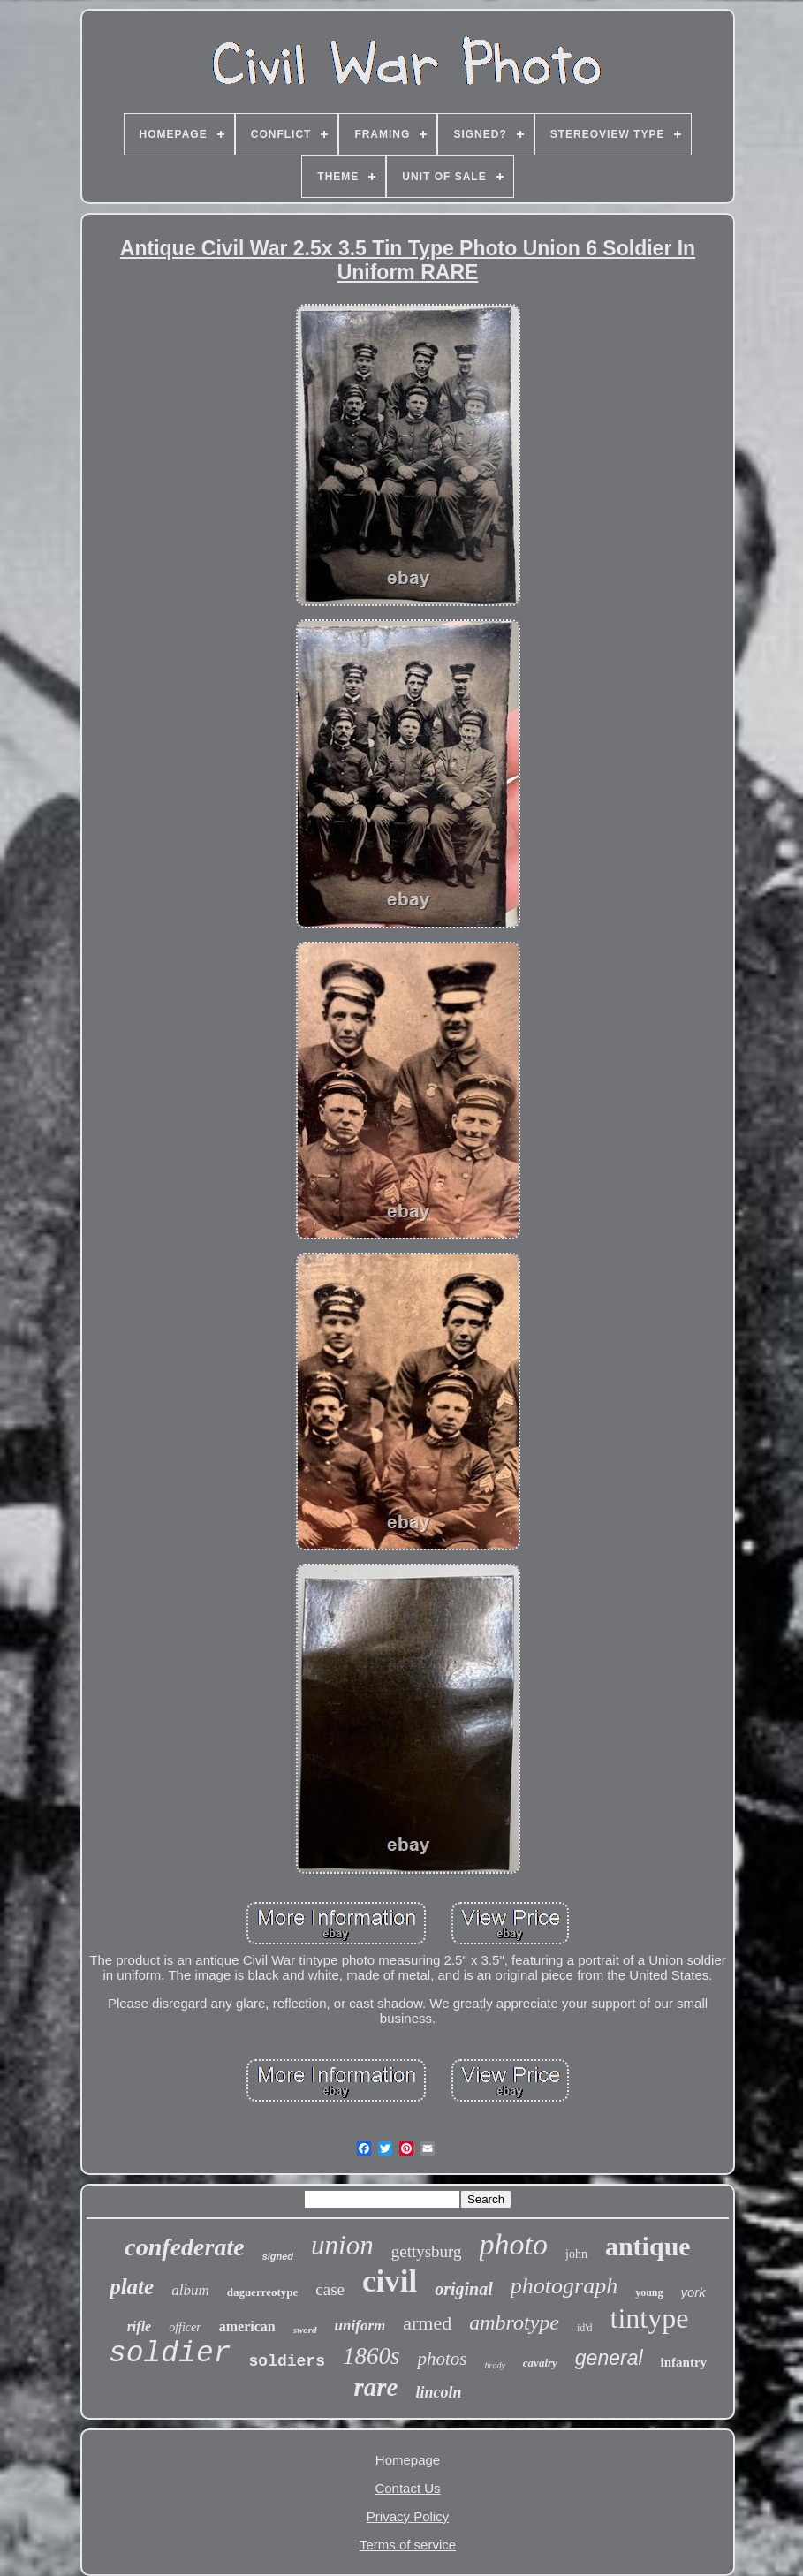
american (247, 2326)
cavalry (540, 2362)
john (576, 2254)
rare (376, 2387)
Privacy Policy (408, 2516)
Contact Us (407, 2488)
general (609, 2357)
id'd (585, 2328)
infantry (684, 2362)
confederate (184, 2247)
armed (427, 2323)
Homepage (407, 2459)
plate (132, 2287)
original (464, 2289)
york (693, 2291)
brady (495, 2365)
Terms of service (408, 2544)
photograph (564, 2286)
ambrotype (514, 2322)
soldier (170, 2353)
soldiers (287, 2361)
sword (305, 2329)
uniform (360, 2325)
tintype (649, 2318)
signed (277, 2256)
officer (185, 2327)
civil (389, 2281)
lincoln (438, 2392)
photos (441, 2358)
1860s (371, 2356)
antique (648, 2246)
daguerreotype (263, 2292)
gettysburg (426, 2251)
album (190, 2290)
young (649, 2292)
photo (514, 2244)
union (342, 2245)
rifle (139, 2326)
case (330, 2289)
